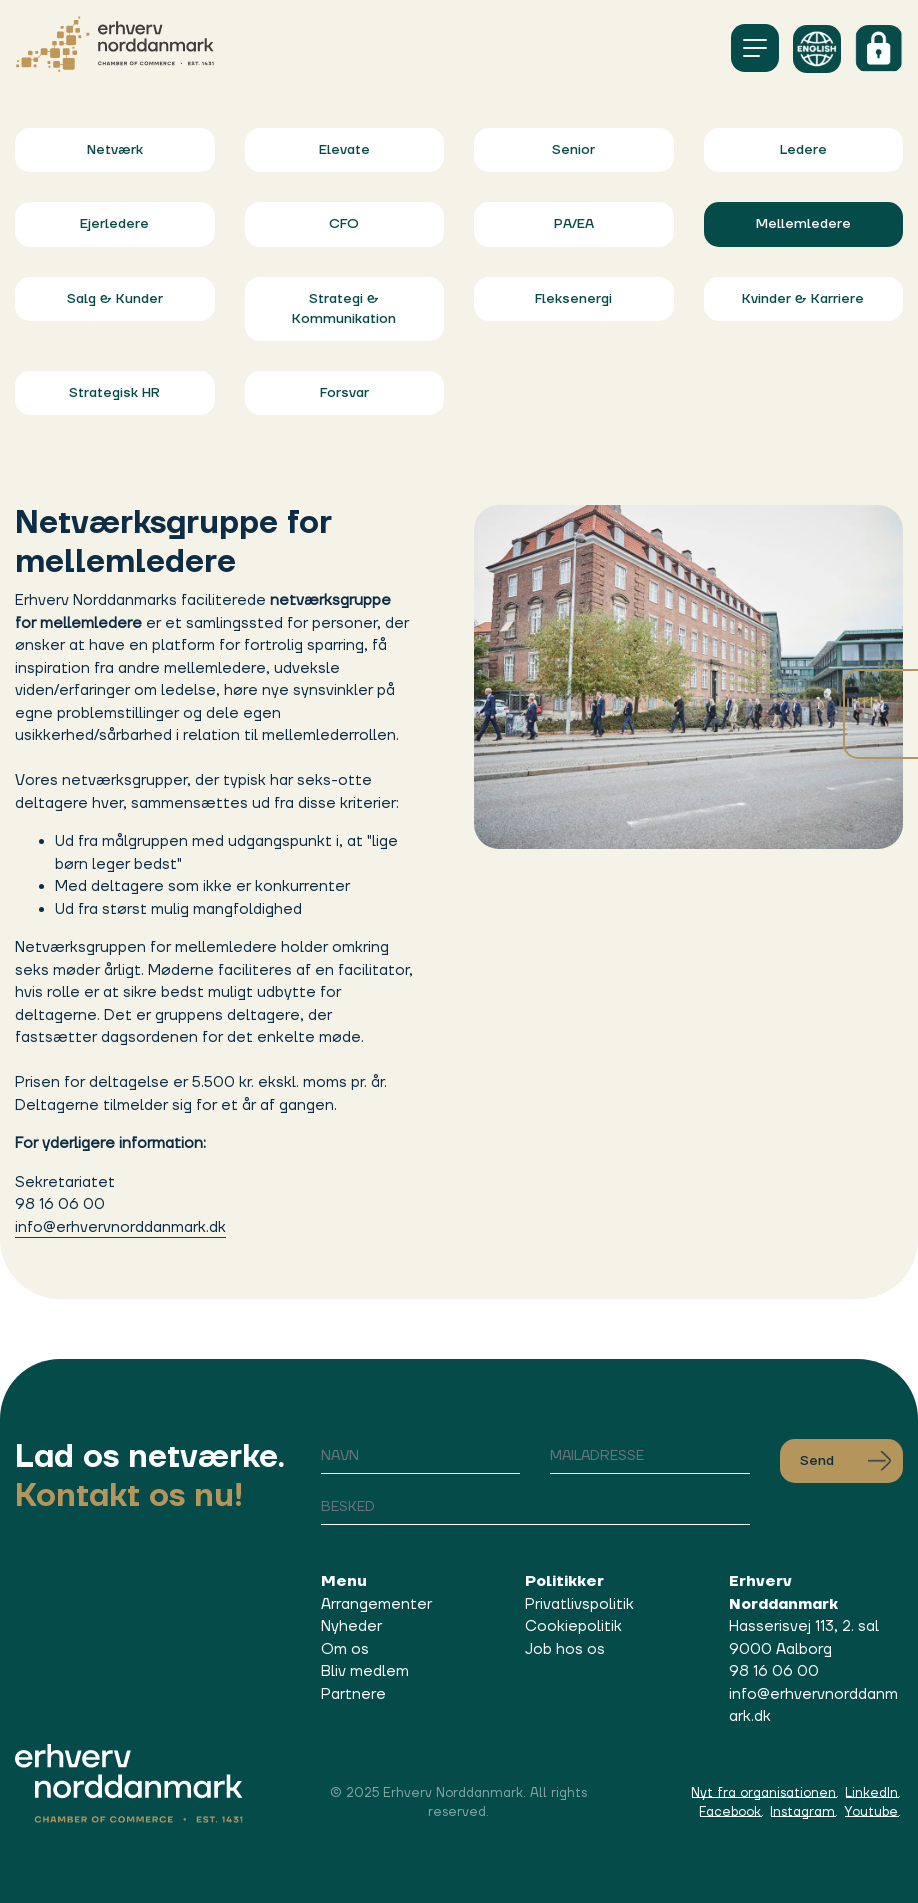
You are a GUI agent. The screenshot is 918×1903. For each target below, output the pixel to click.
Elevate (344, 150)
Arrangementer (376, 1604)
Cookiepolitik (573, 1626)
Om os (345, 1649)
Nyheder (351, 1626)
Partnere (353, 1694)
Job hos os (565, 1649)
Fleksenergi (573, 299)
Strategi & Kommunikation (344, 309)
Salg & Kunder (115, 299)
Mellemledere (803, 224)
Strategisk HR (114, 393)
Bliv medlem (365, 1671)
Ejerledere (114, 224)
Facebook (730, 1812)
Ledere (803, 150)
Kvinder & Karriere (803, 299)
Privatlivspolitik (579, 1604)
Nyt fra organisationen (763, 1793)
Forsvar (344, 393)
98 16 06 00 (774, 1671)
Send (845, 1461)
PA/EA (574, 224)
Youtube (871, 1812)
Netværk (115, 150)
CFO (344, 224)
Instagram (802, 1812)
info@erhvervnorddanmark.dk (120, 1227)
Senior (573, 150)
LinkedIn (871, 1793)
